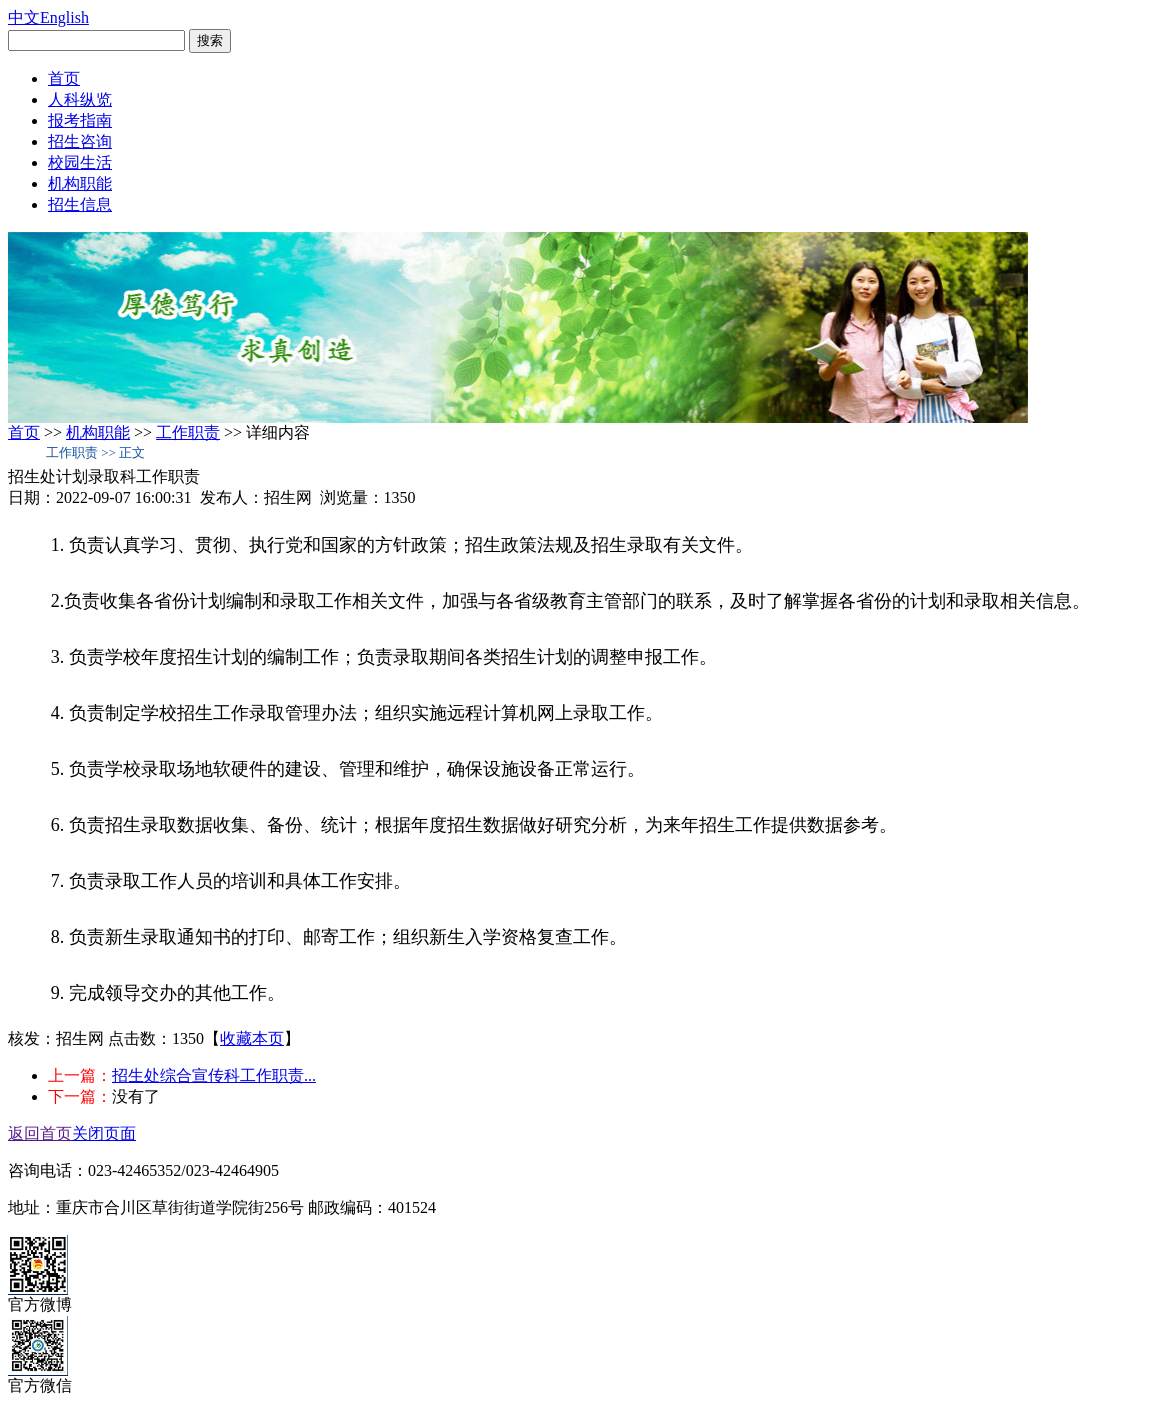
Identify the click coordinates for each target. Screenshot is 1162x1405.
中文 (24, 17)
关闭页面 (104, 1133)
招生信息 (80, 204)
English (64, 17)
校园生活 (80, 162)
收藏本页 (252, 1038)
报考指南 (80, 120)
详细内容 (278, 432)
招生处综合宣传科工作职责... (214, 1075)
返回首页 (40, 1133)
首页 (64, 78)
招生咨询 (80, 141)
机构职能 (80, 183)
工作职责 (188, 432)
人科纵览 (80, 99)
